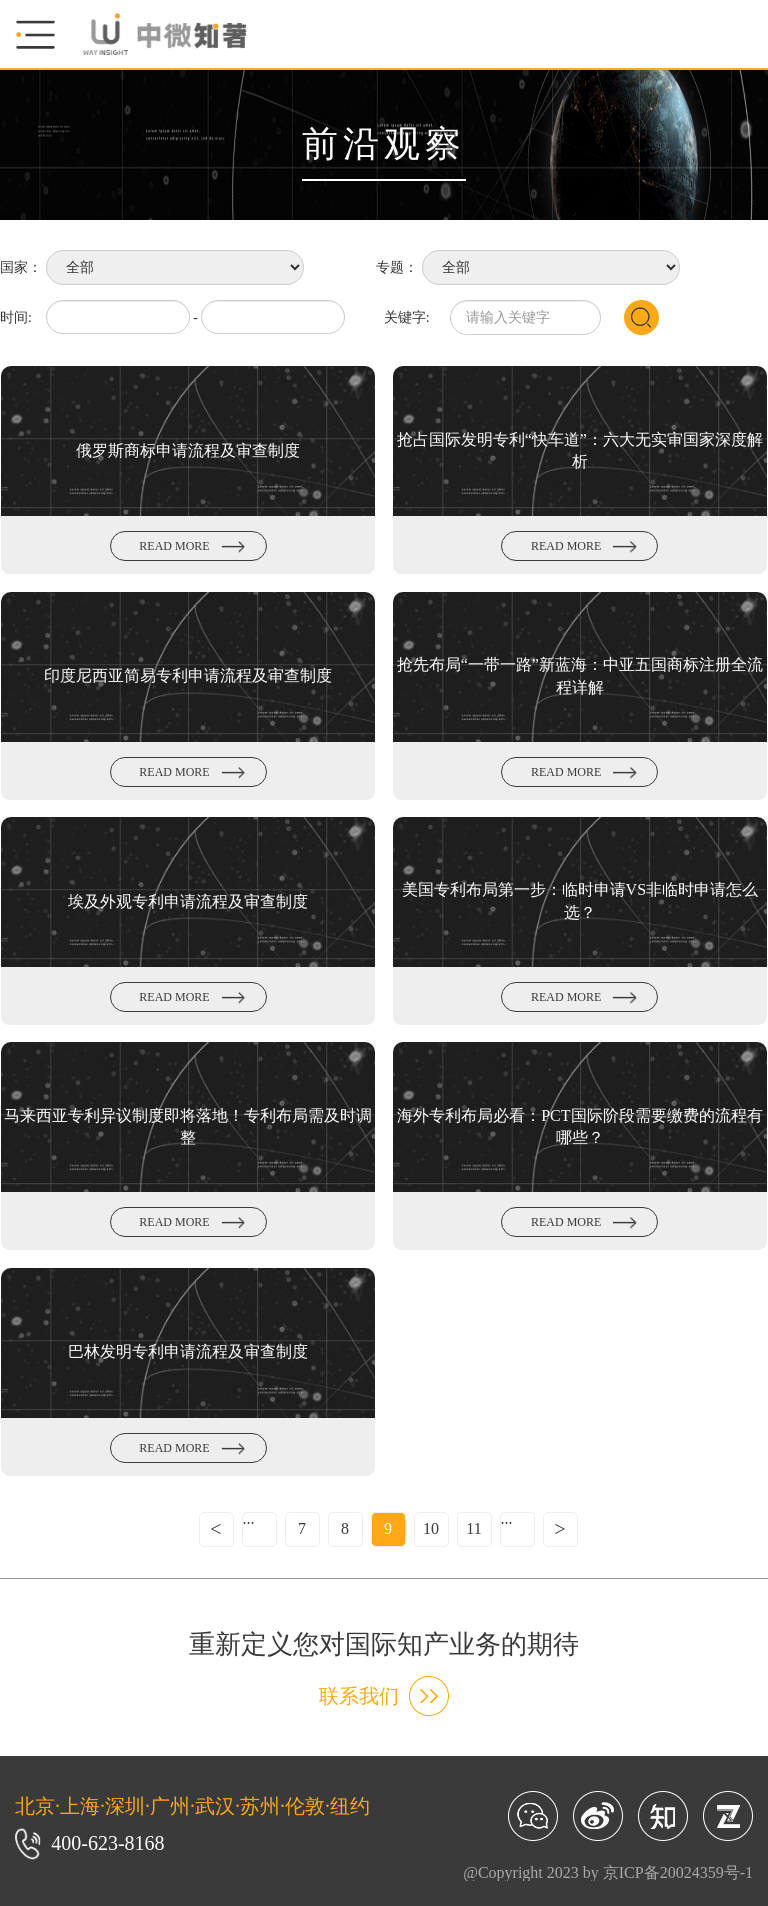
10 (431, 1528)
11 (473, 1528)
